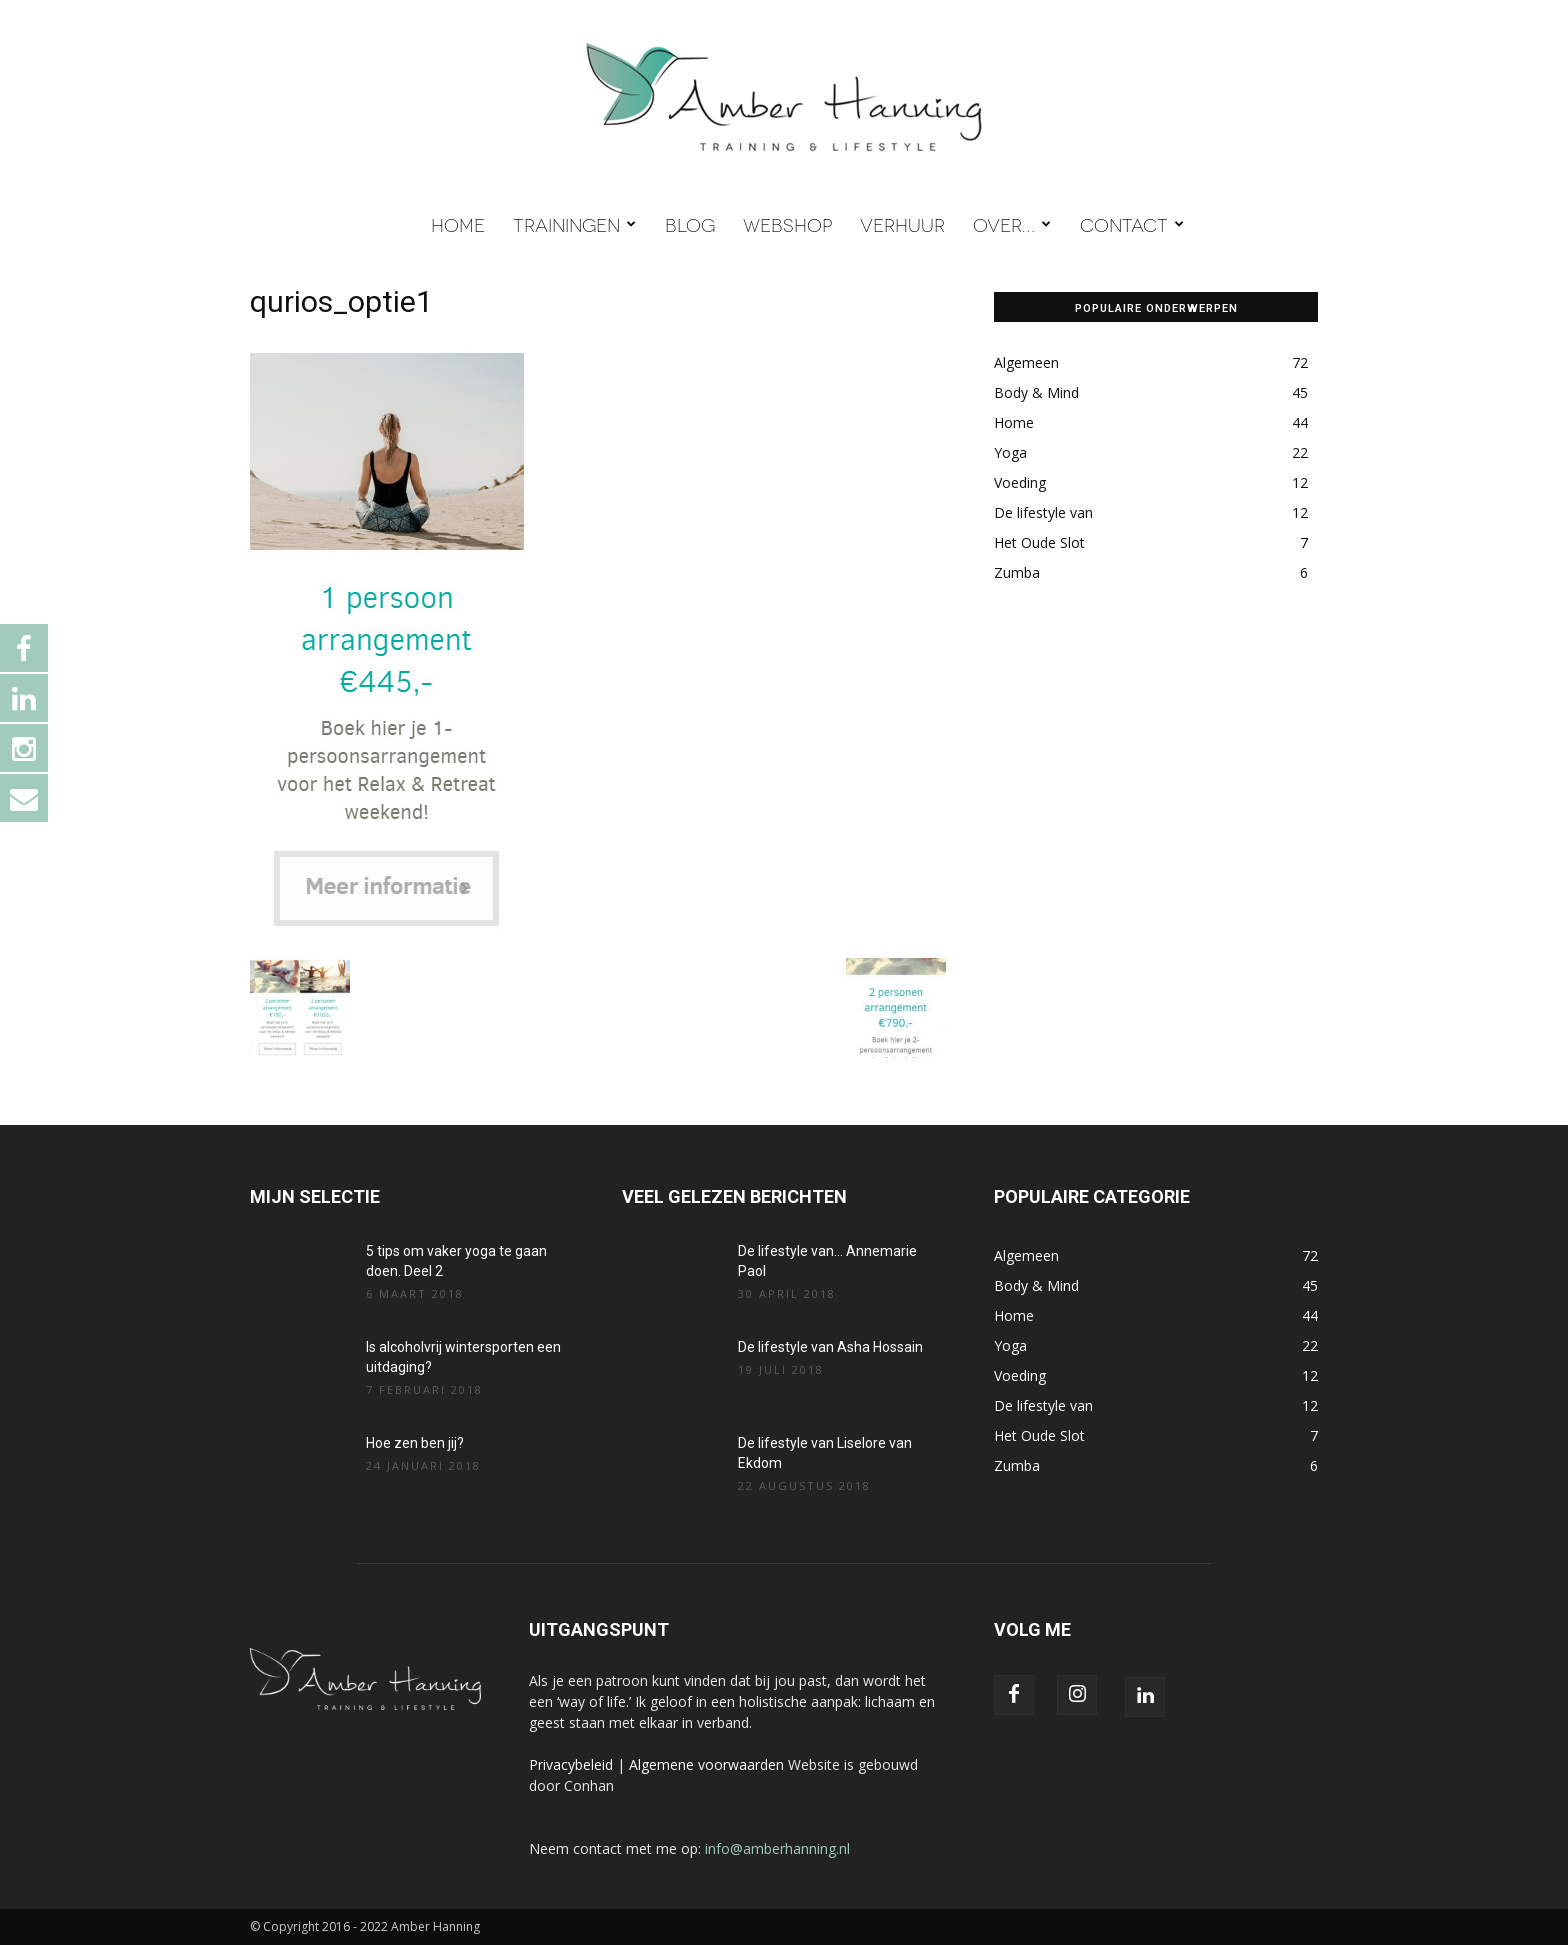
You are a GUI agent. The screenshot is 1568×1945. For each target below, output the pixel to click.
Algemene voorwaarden (706, 1764)
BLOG (690, 224)
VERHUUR (902, 224)
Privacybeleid (571, 1764)
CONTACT (1132, 224)
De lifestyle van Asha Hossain (830, 1347)
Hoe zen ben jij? (415, 1443)
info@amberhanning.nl (777, 1848)
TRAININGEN (574, 224)
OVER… (1012, 224)
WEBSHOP (787, 224)
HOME (458, 224)
